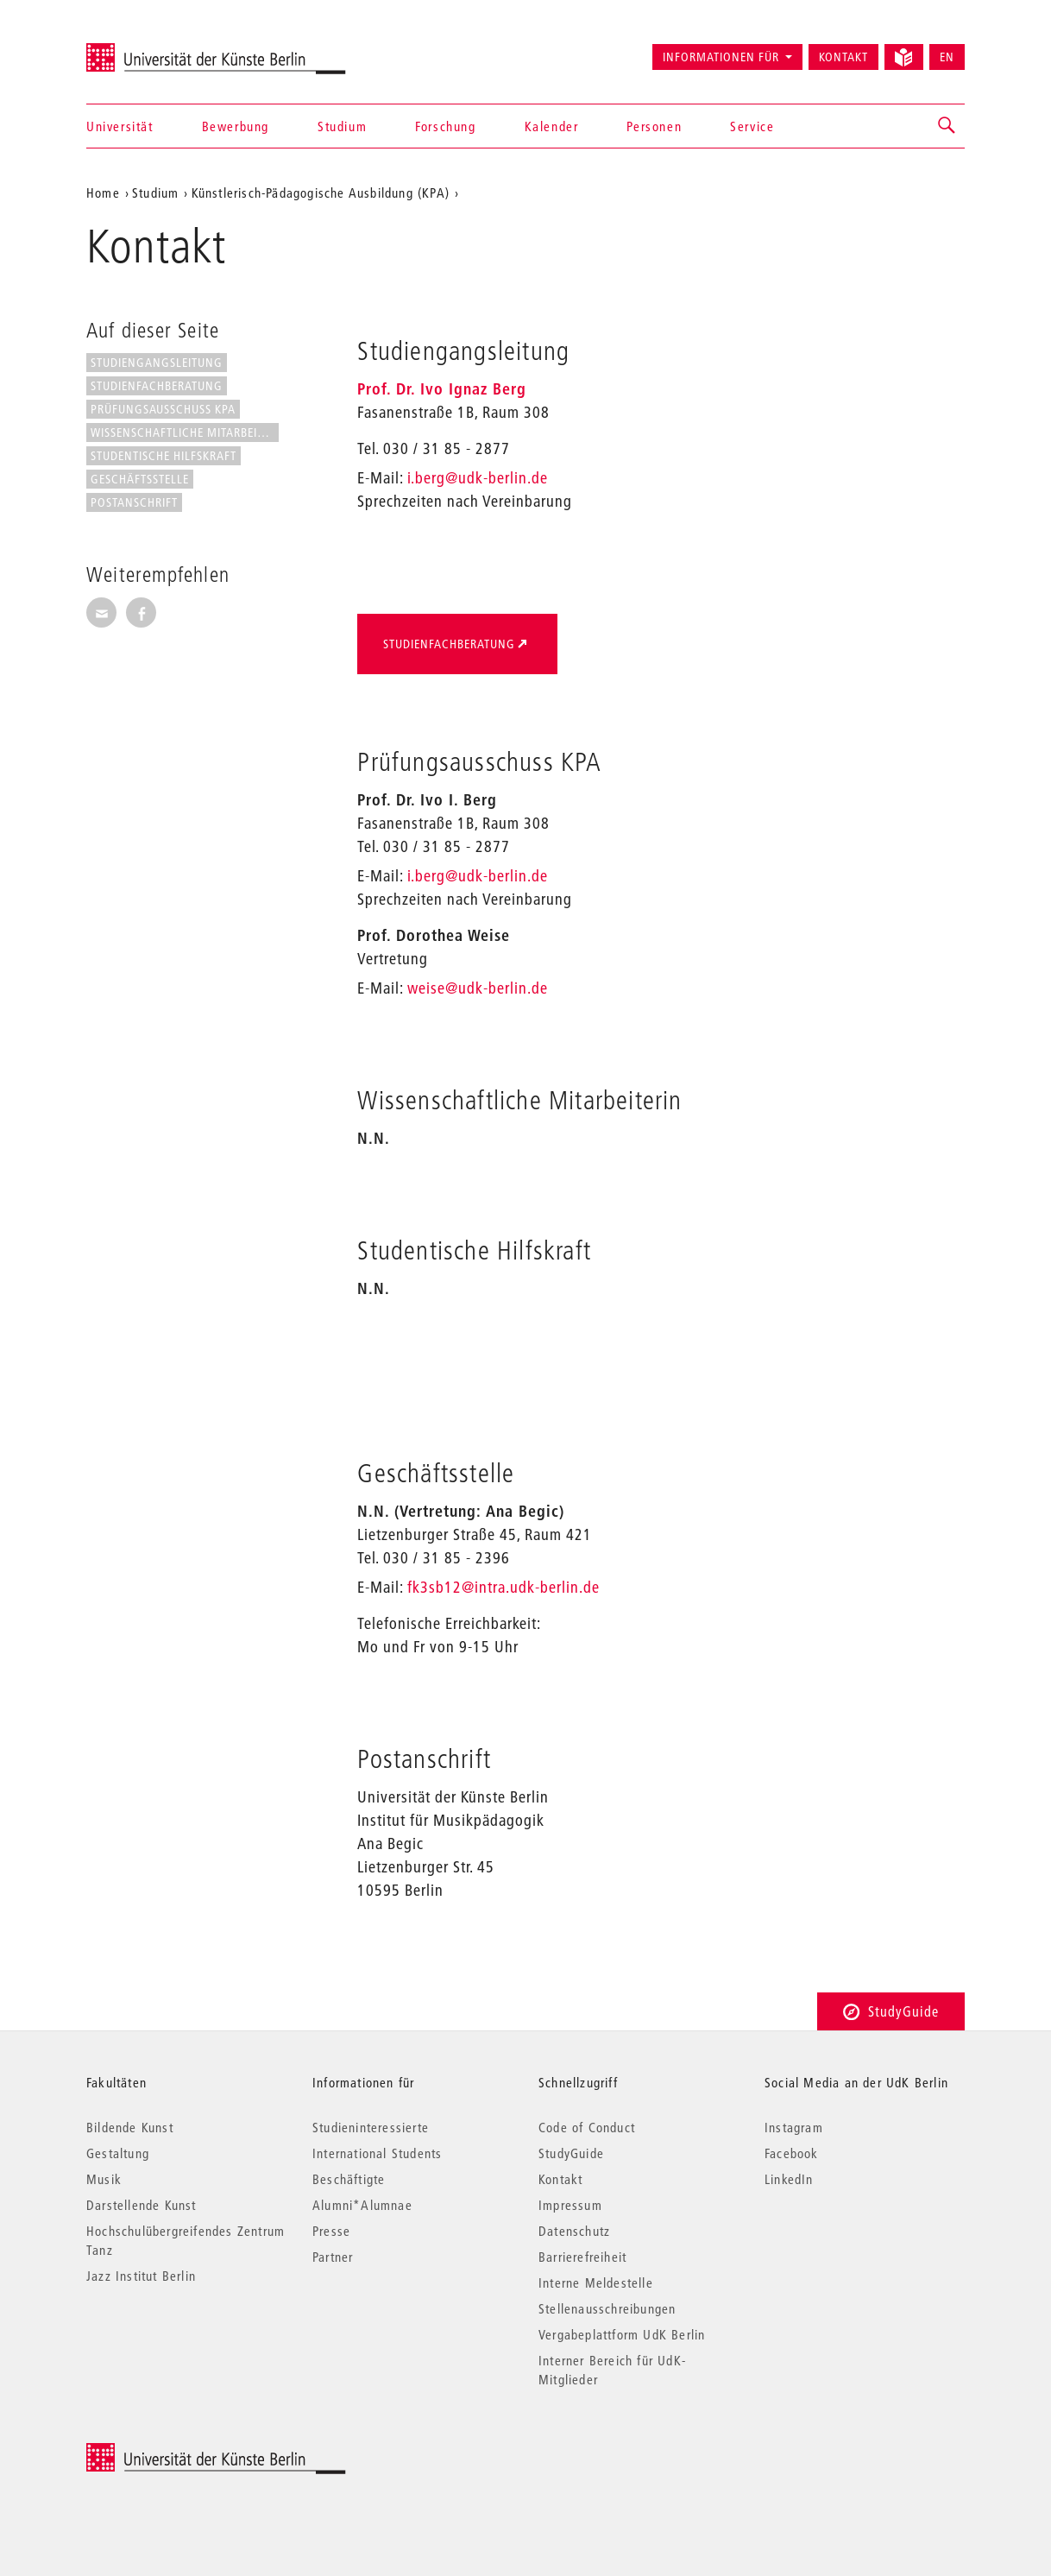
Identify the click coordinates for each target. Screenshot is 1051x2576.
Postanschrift (134, 502)
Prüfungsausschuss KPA (163, 409)
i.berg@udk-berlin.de (477, 478)
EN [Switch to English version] (947, 57)
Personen (654, 126)
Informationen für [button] (721, 57)
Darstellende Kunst (141, 2204)
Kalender (552, 126)
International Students (377, 2153)
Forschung (445, 126)
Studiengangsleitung (157, 362)
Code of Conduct (586, 2127)
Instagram (794, 2127)
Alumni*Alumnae (362, 2204)
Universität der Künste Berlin (154, 49)
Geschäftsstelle (140, 479)
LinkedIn (789, 2179)
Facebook (792, 2153)
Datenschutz (574, 2230)
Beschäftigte (348, 2179)
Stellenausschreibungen (607, 2308)
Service (752, 126)
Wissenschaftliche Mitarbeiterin (185, 432)
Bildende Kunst (129, 2127)
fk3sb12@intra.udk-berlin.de (503, 1587)
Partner (332, 2256)
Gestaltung (117, 2153)
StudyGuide (891, 2011)
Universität (120, 126)
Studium (342, 126)
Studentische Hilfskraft (163, 456)
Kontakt (843, 57)
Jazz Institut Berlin (141, 2275)
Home (103, 192)
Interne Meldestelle (595, 2282)
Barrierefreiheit (582, 2256)
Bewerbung (235, 126)
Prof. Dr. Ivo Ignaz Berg (441, 389)
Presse (331, 2230)
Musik (104, 2179)
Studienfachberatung (157, 386)
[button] (947, 126)
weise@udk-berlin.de (477, 988)
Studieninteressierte (370, 2127)
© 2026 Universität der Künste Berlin (176, 2452)
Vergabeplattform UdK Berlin (621, 2334)
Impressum (570, 2204)
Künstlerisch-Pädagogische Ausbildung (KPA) (321, 192)
